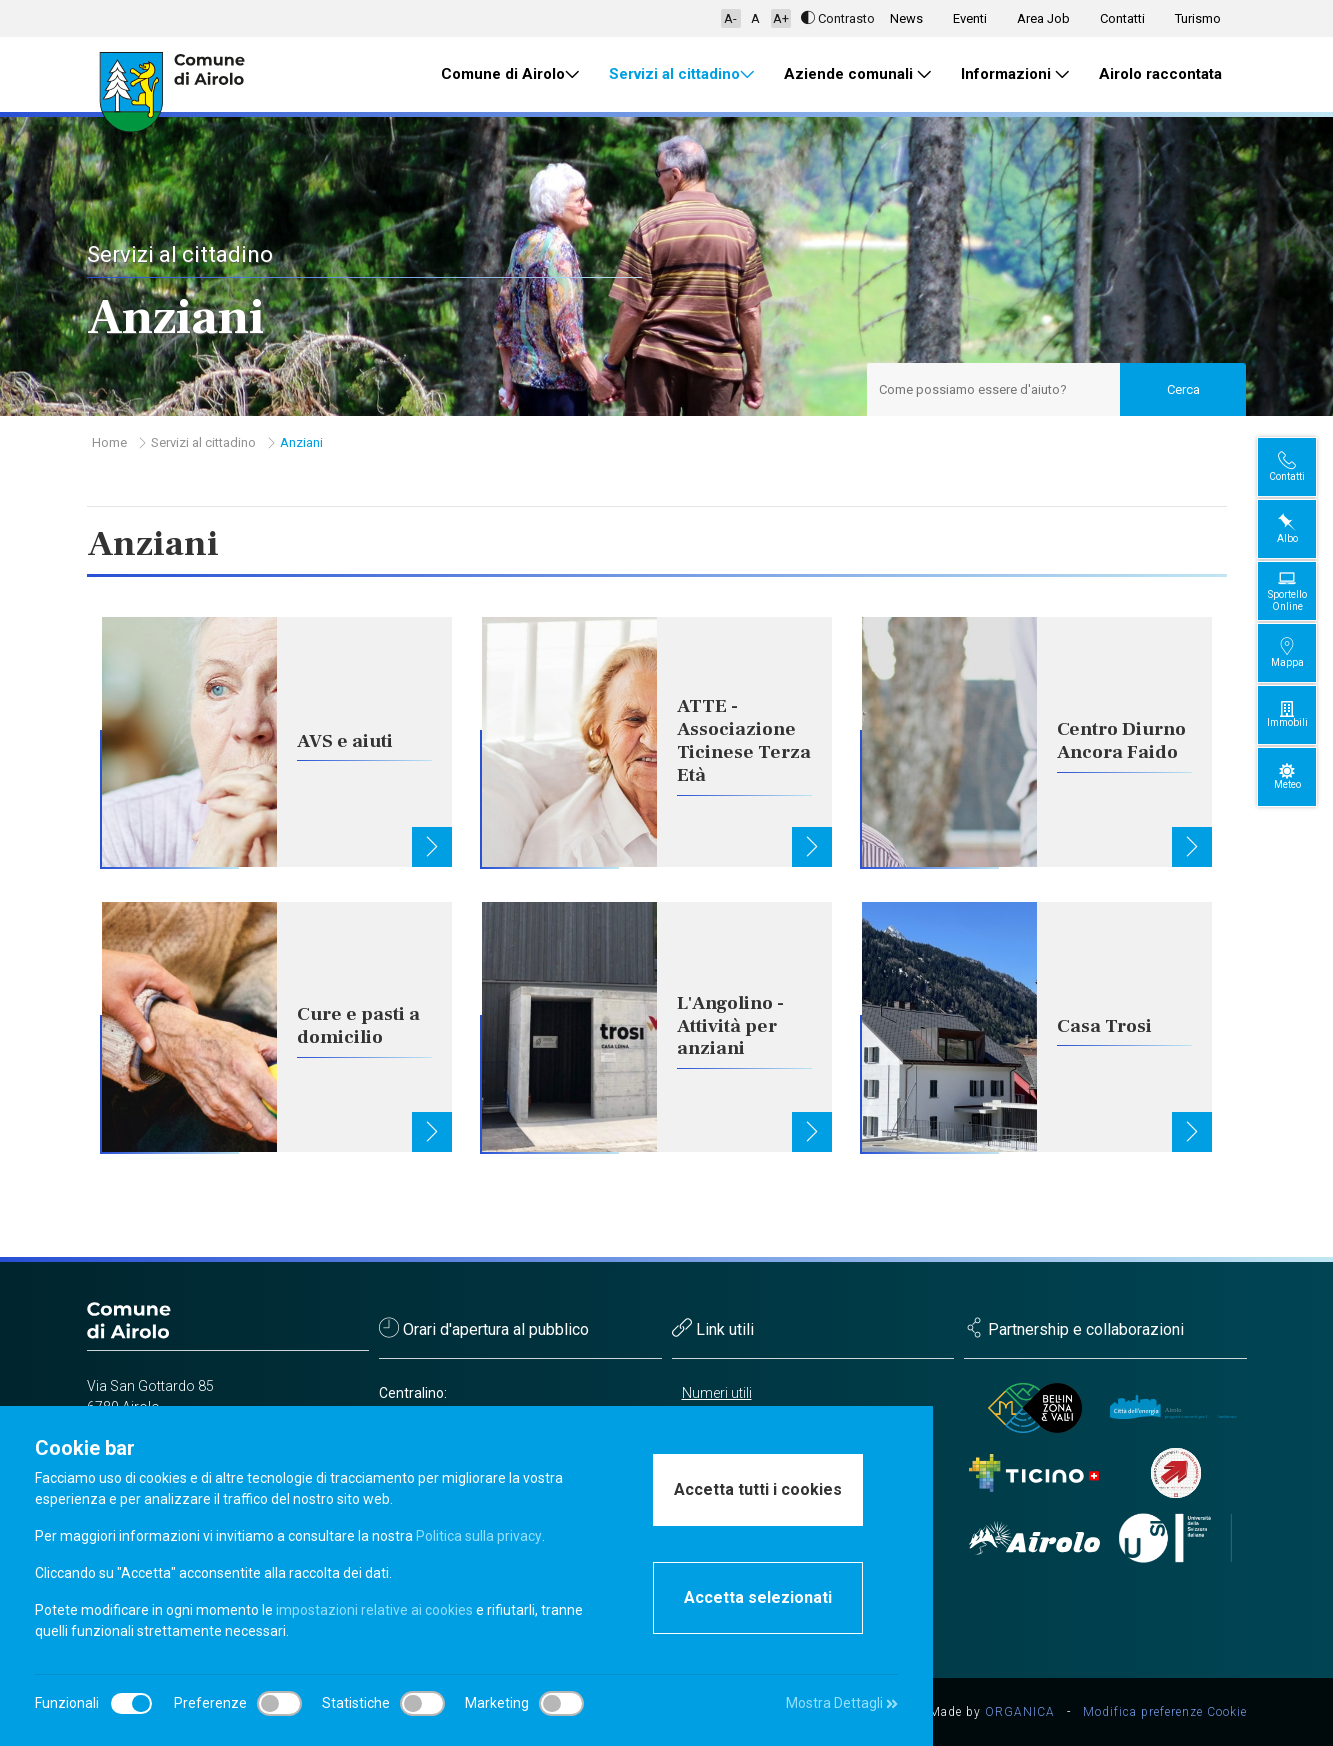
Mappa (1303, 652)
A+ (781, 18)
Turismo (1198, 18)
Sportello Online (1303, 590)
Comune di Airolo (510, 74)
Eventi (970, 18)
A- (730, 18)
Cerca (1183, 389)
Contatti (1122, 18)
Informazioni (1015, 74)
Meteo (1303, 776)
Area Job (1043, 18)
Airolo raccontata (1160, 74)
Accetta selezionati (758, 1597)
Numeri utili (717, 1393)
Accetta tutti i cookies (758, 1489)
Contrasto (838, 18)
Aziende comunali (857, 74)
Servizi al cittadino (681, 74)
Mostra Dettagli (842, 1703)
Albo (1303, 528)
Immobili (1303, 714)
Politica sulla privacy (478, 1536)
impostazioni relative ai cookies (374, 1610)
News (906, 18)
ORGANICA (1020, 1712)
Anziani (301, 442)
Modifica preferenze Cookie (1165, 1712)
